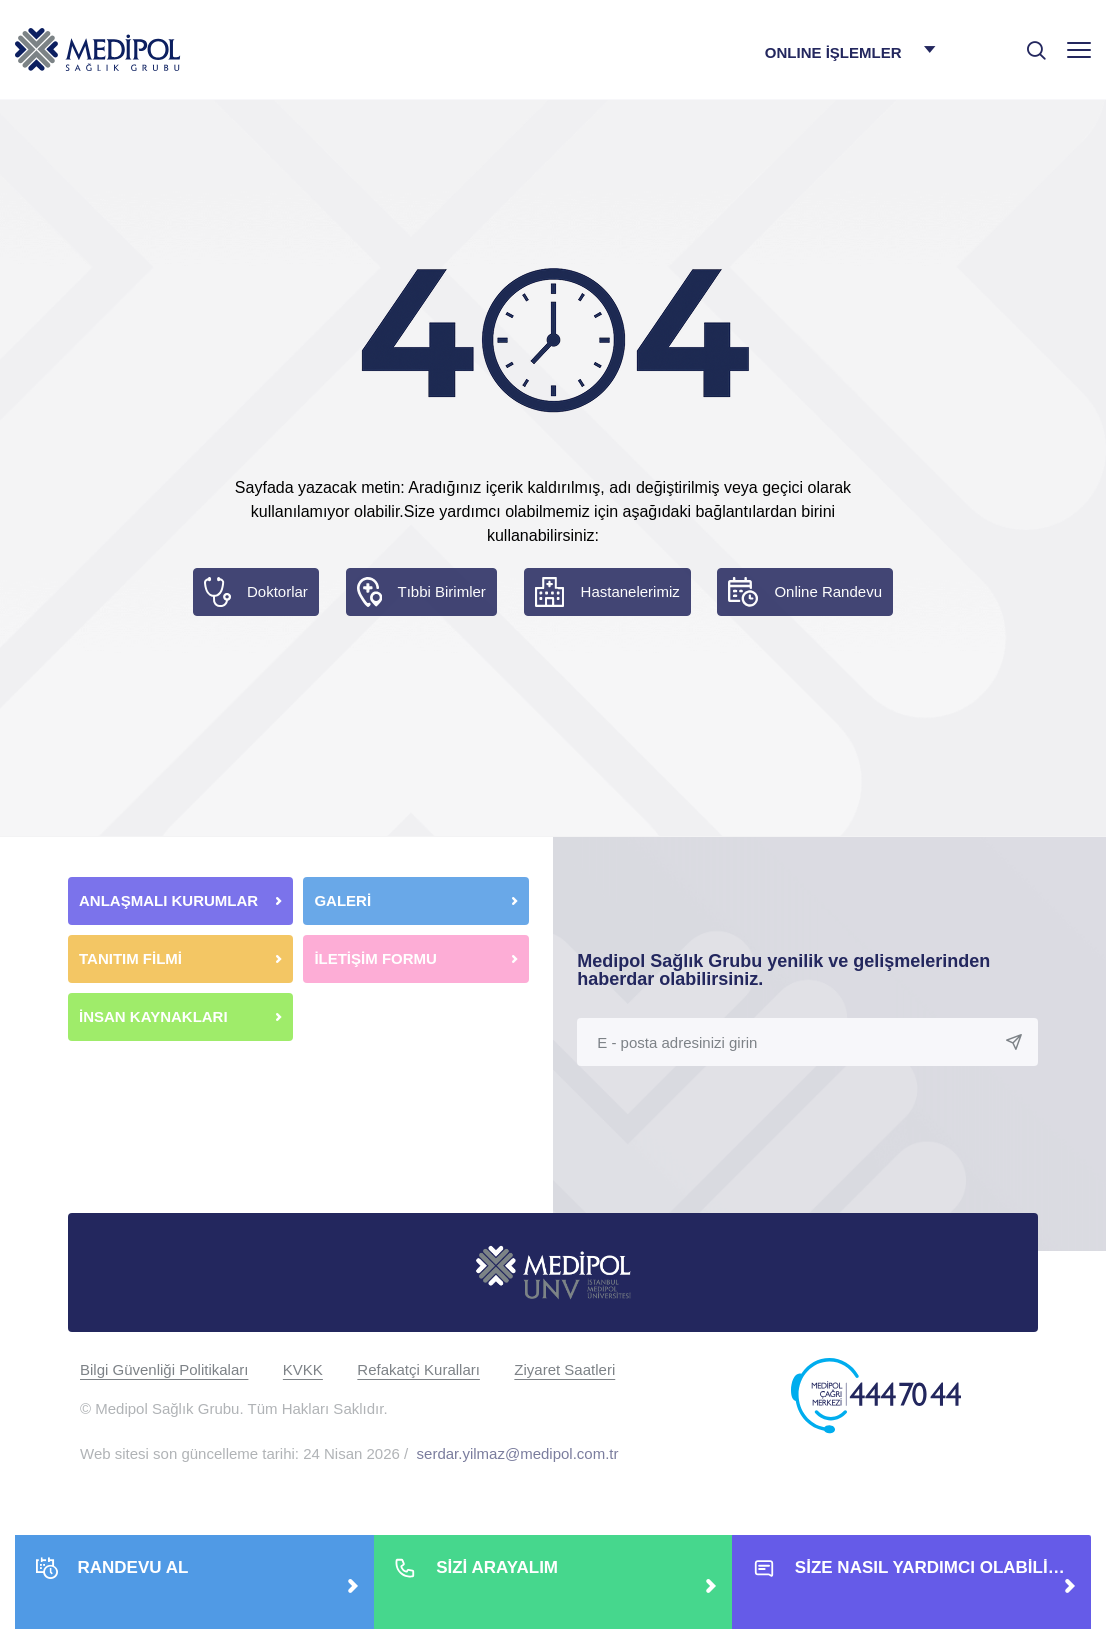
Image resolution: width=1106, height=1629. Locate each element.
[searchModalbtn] (1029, 43)
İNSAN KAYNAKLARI (155, 1016)
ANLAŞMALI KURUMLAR (168, 900)
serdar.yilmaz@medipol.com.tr (518, 1453)
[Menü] (1079, 49)
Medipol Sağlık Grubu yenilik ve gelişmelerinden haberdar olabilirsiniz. (783, 970)
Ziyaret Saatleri (564, 1369)
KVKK (303, 1369)
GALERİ (342, 900)
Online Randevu (828, 591)
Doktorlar (277, 591)
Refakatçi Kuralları (418, 1369)
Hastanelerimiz (630, 591)
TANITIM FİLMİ (130, 958)
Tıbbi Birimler (442, 591)
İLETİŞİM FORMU (375, 958)
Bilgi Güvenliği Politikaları (164, 1369)
